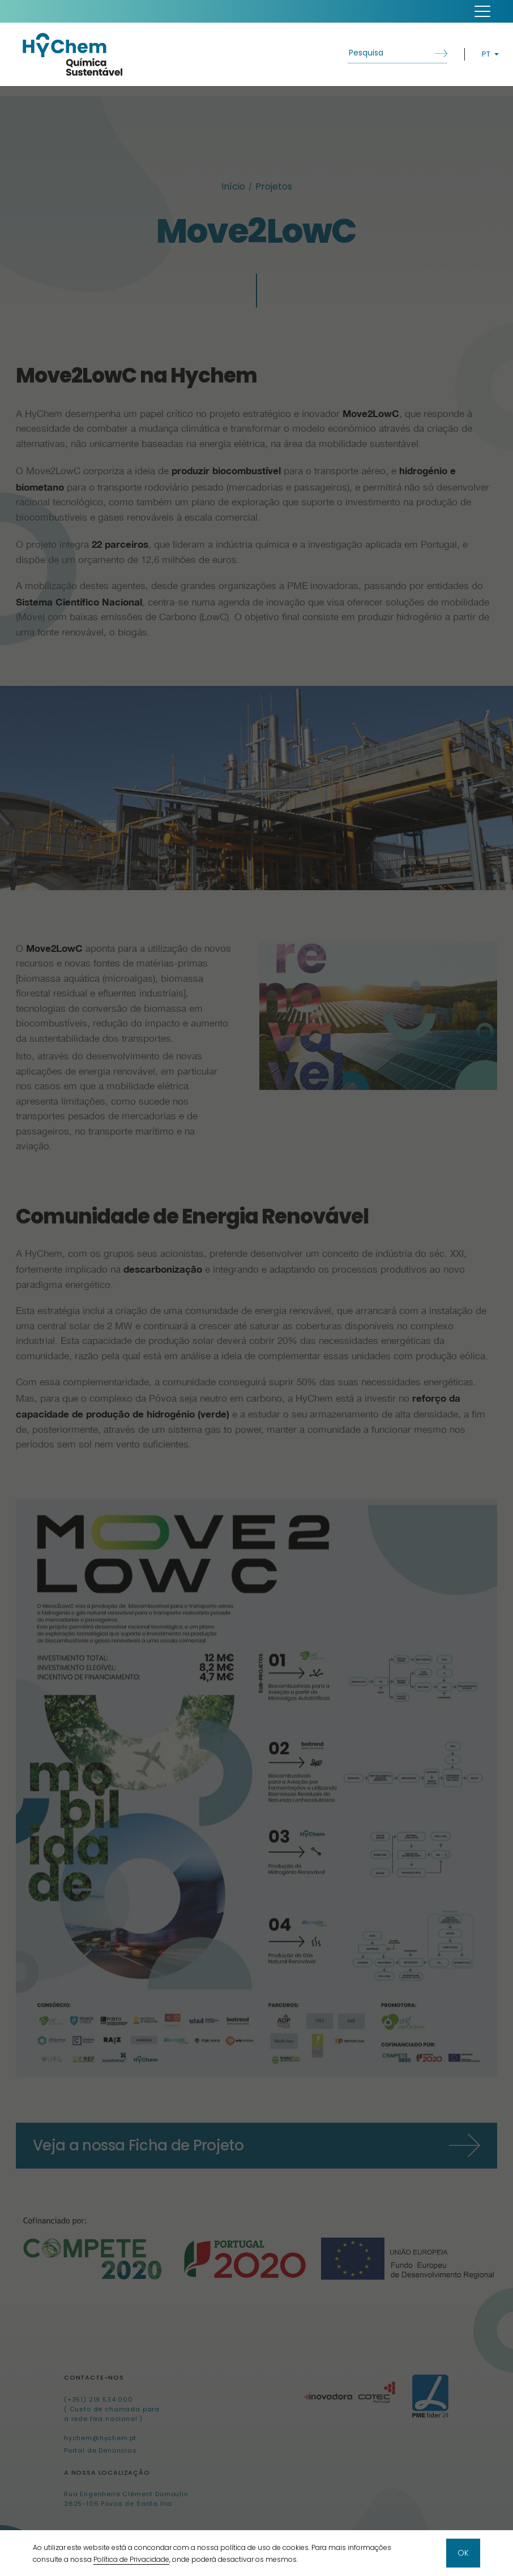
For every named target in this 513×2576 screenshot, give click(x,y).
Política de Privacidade (131, 2559)
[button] (482, 11)
